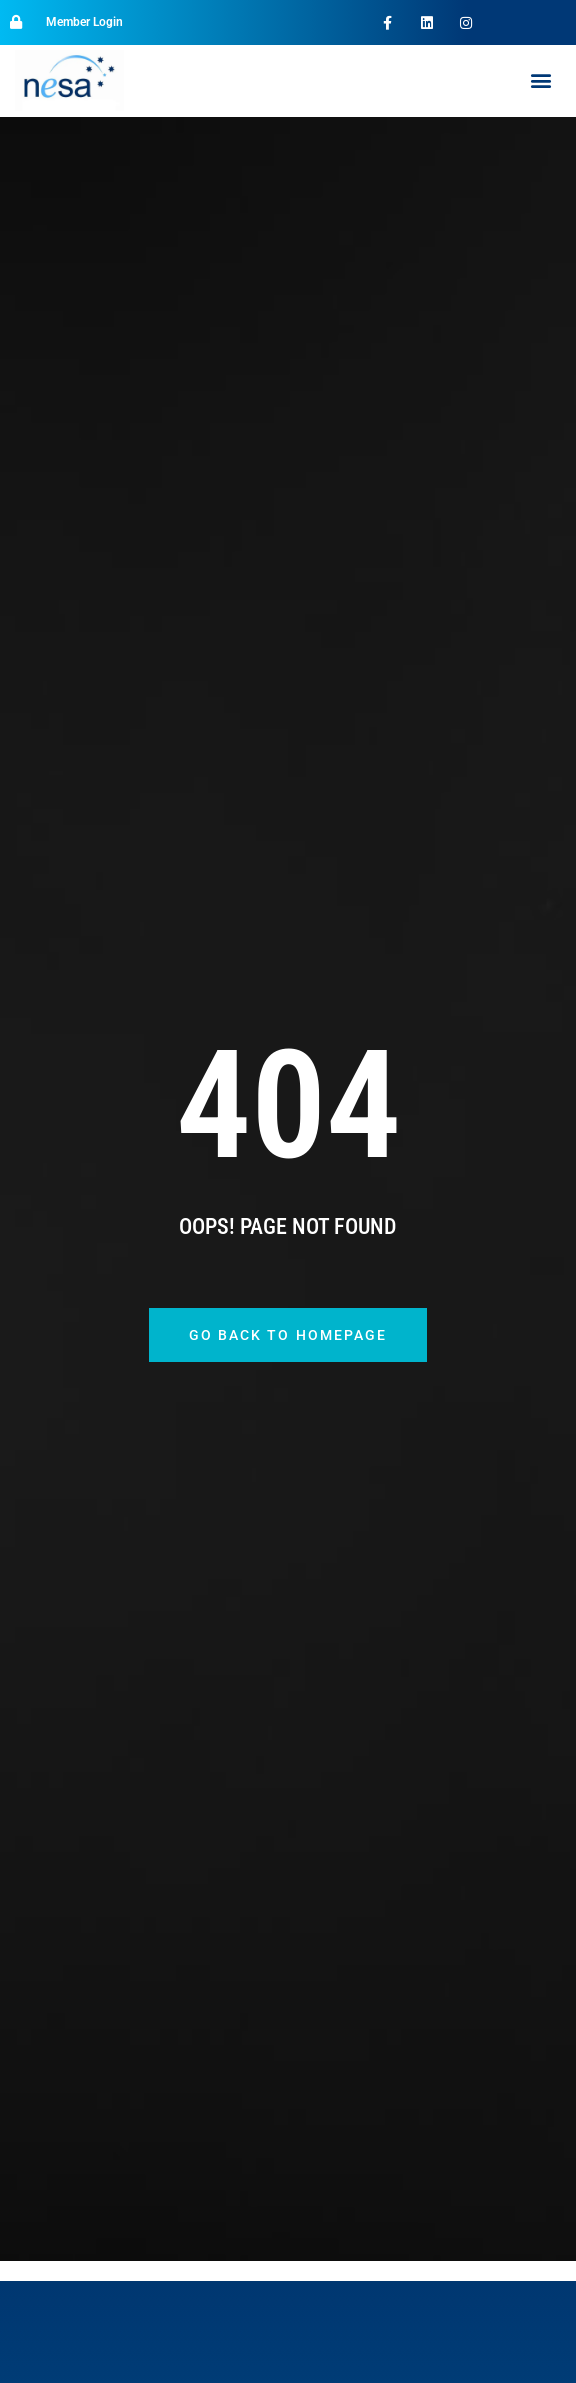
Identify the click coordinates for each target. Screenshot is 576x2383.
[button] (540, 80)
